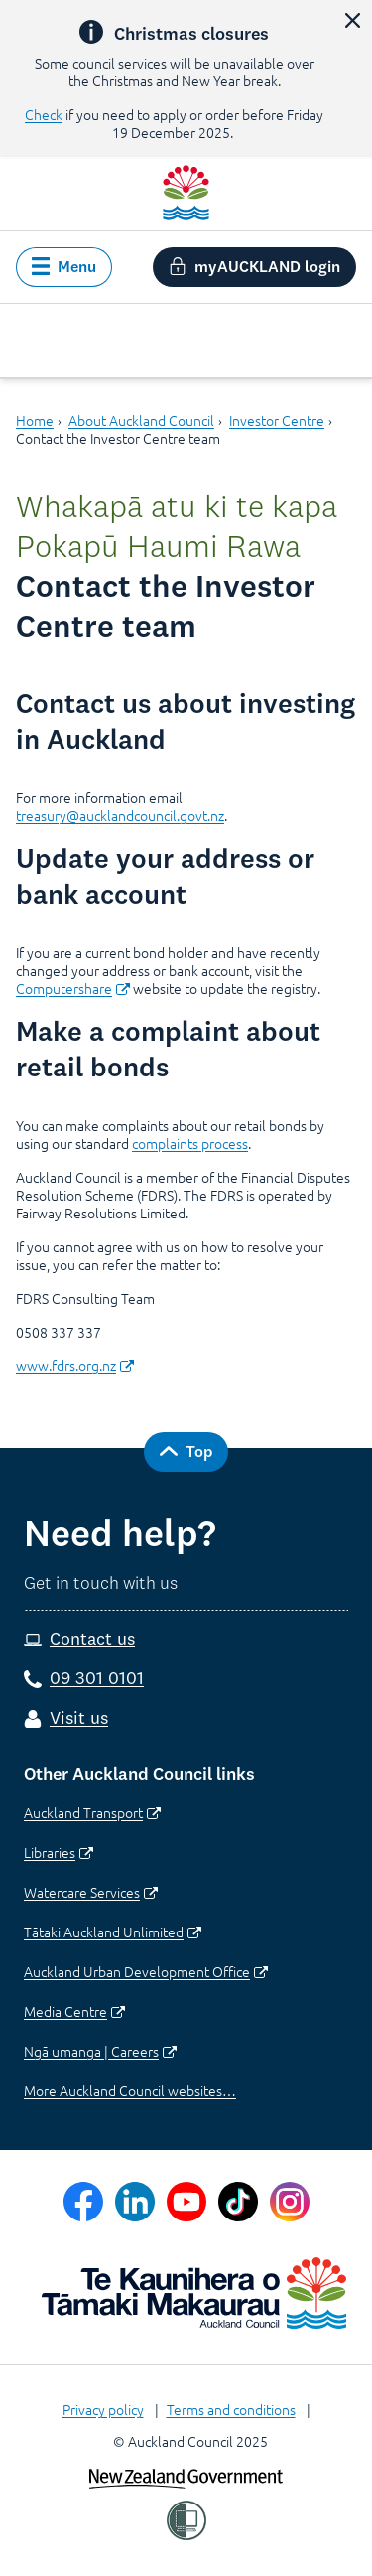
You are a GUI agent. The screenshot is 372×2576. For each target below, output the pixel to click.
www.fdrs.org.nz (75, 1365)
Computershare (73, 988)
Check (43, 114)
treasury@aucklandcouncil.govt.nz (120, 815)
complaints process (190, 1143)
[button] (352, 20)
